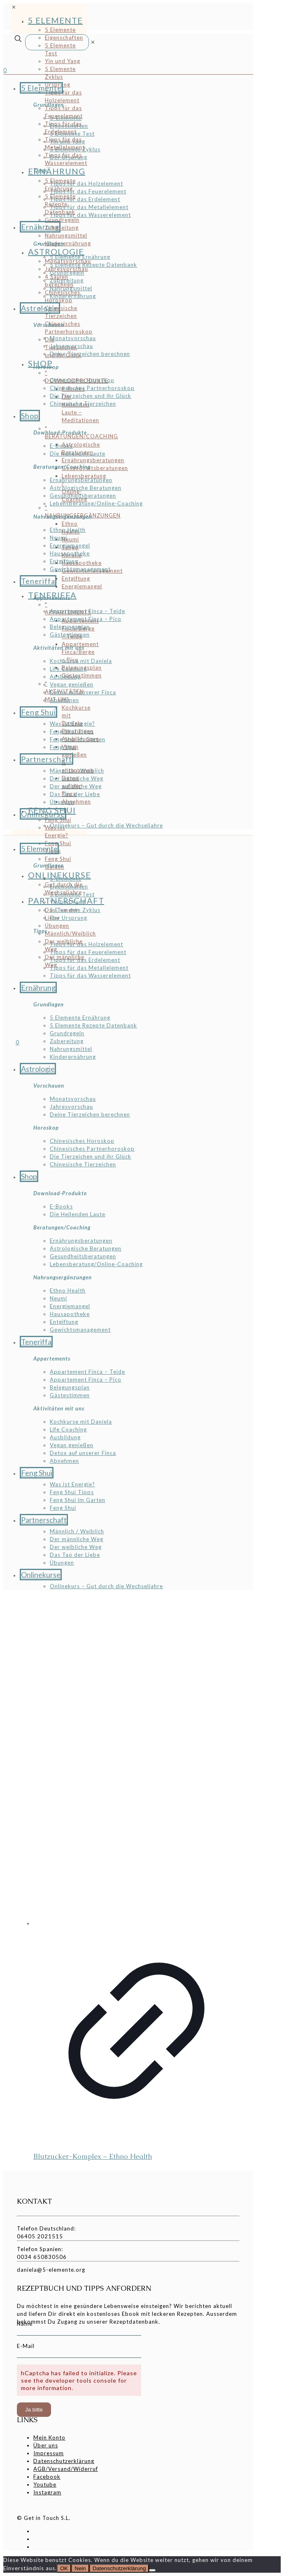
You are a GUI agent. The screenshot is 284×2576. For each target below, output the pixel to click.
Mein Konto (49, 2437)
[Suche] (57, 42)
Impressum (48, 2453)
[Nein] (152, 2570)
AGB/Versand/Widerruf (65, 2469)
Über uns (45, 2445)
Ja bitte (34, 2410)
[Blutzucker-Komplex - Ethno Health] (136, 1761)
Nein (80, 2568)
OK (64, 2568)
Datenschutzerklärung (63, 2461)
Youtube (44, 2484)
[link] (93, 42)
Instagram (47, 2492)
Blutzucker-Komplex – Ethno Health (92, 2156)
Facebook (47, 2476)
